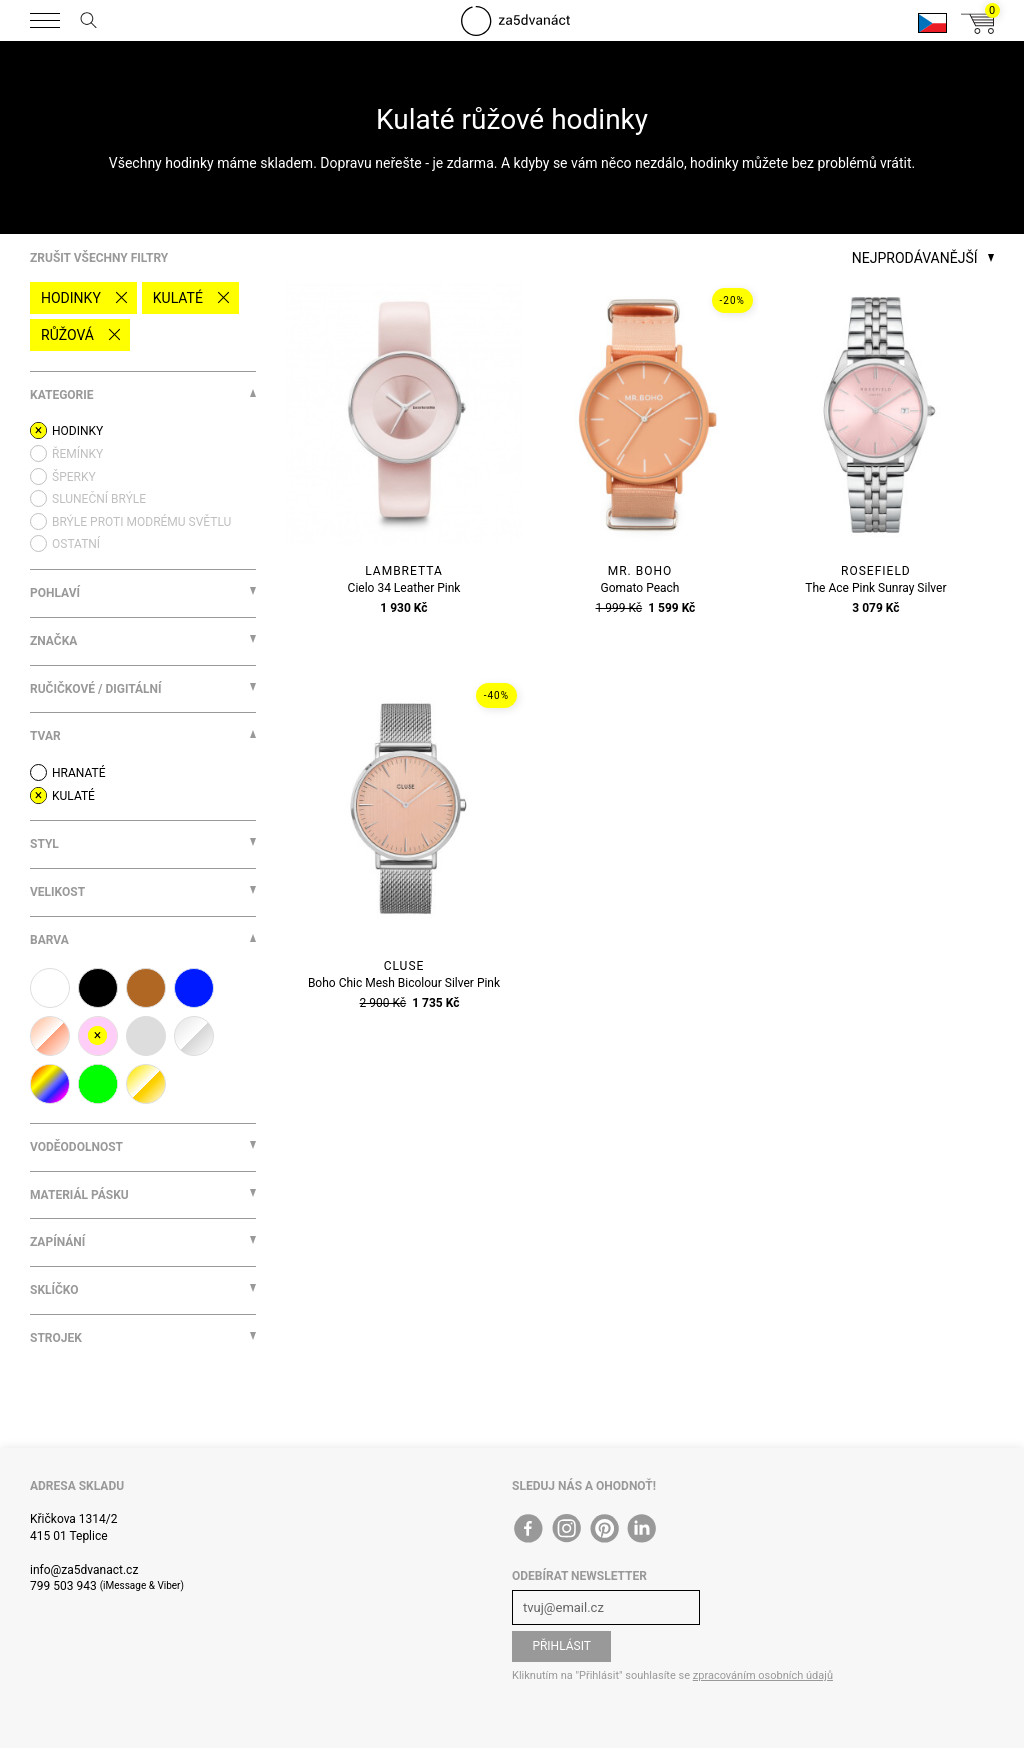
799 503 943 (63, 1586)
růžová (67, 335)
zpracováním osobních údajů (763, 1675)
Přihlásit (561, 1646)
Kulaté (178, 298)
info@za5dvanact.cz (84, 1570)
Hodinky (71, 298)
